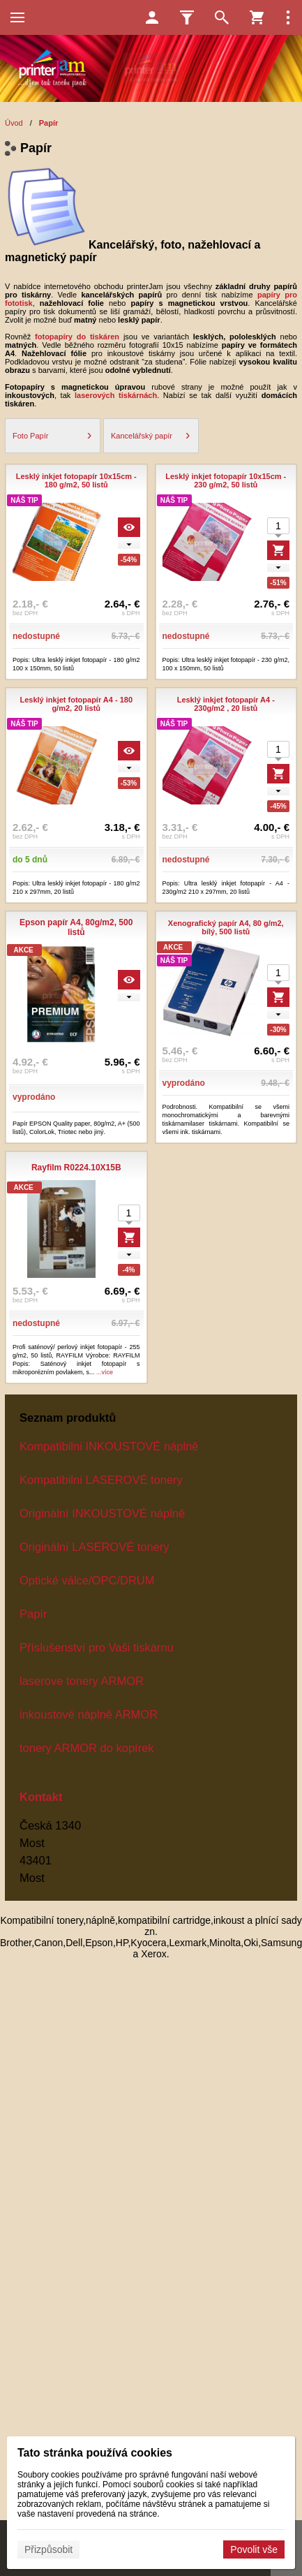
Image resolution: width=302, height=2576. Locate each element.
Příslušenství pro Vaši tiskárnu (97, 1647)
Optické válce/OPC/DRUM (87, 1580)
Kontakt (41, 1796)
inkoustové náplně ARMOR (89, 1714)
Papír (33, 1613)
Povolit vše (254, 2549)
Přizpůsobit (48, 2549)
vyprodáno (34, 1097)
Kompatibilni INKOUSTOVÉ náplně (109, 1446)
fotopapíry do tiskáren (77, 336)
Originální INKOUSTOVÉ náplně (102, 1513)
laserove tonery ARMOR (82, 1681)
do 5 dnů (30, 859)
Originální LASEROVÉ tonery (94, 1546)
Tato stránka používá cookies (94, 2453)
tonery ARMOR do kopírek (87, 1748)
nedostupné (36, 636)
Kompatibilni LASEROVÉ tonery (101, 1479)
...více (104, 1372)
